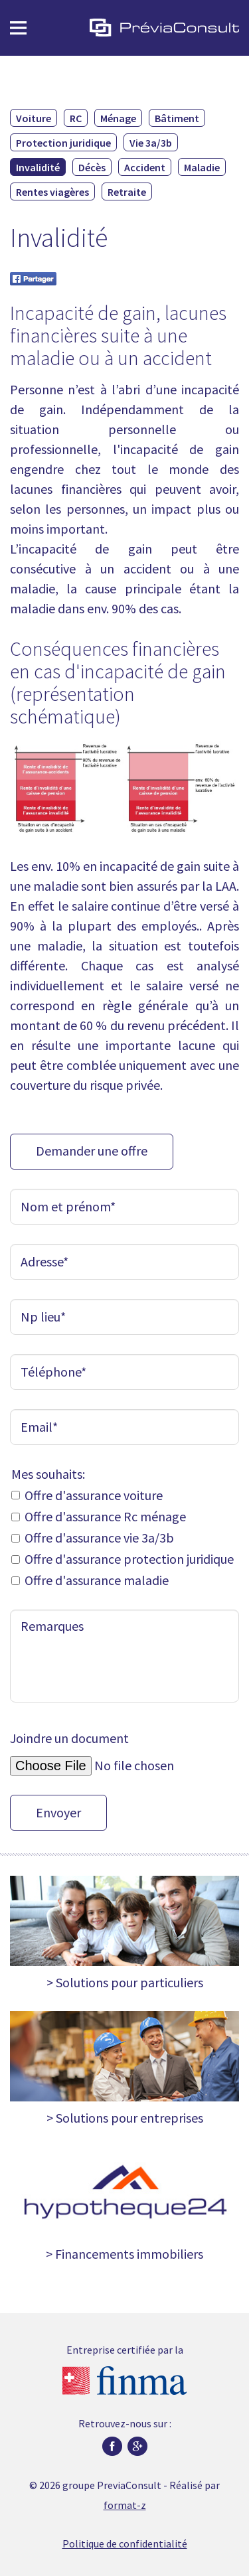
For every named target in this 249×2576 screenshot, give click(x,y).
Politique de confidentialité (124, 2543)
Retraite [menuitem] (127, 191)
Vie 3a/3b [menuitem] (150, 142)
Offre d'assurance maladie (97, 1580)
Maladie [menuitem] (202, 167)
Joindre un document (69, 1738)
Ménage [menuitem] (118, 118)
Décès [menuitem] (92, 167)
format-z (125, 2505)
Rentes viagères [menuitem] (52, 191)
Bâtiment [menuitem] (177, 118)
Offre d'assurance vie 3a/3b (99, 1537)
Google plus (137, 2447)
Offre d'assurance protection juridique (129, 1559)
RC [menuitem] (76, 118)
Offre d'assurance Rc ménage (105, 1516)
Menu (18, 28)
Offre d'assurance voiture (94, 1495)
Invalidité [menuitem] (38, 167)
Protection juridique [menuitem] (63, 142)
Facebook (112, 2447)
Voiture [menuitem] (33, 118)
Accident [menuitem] (144, 167)
